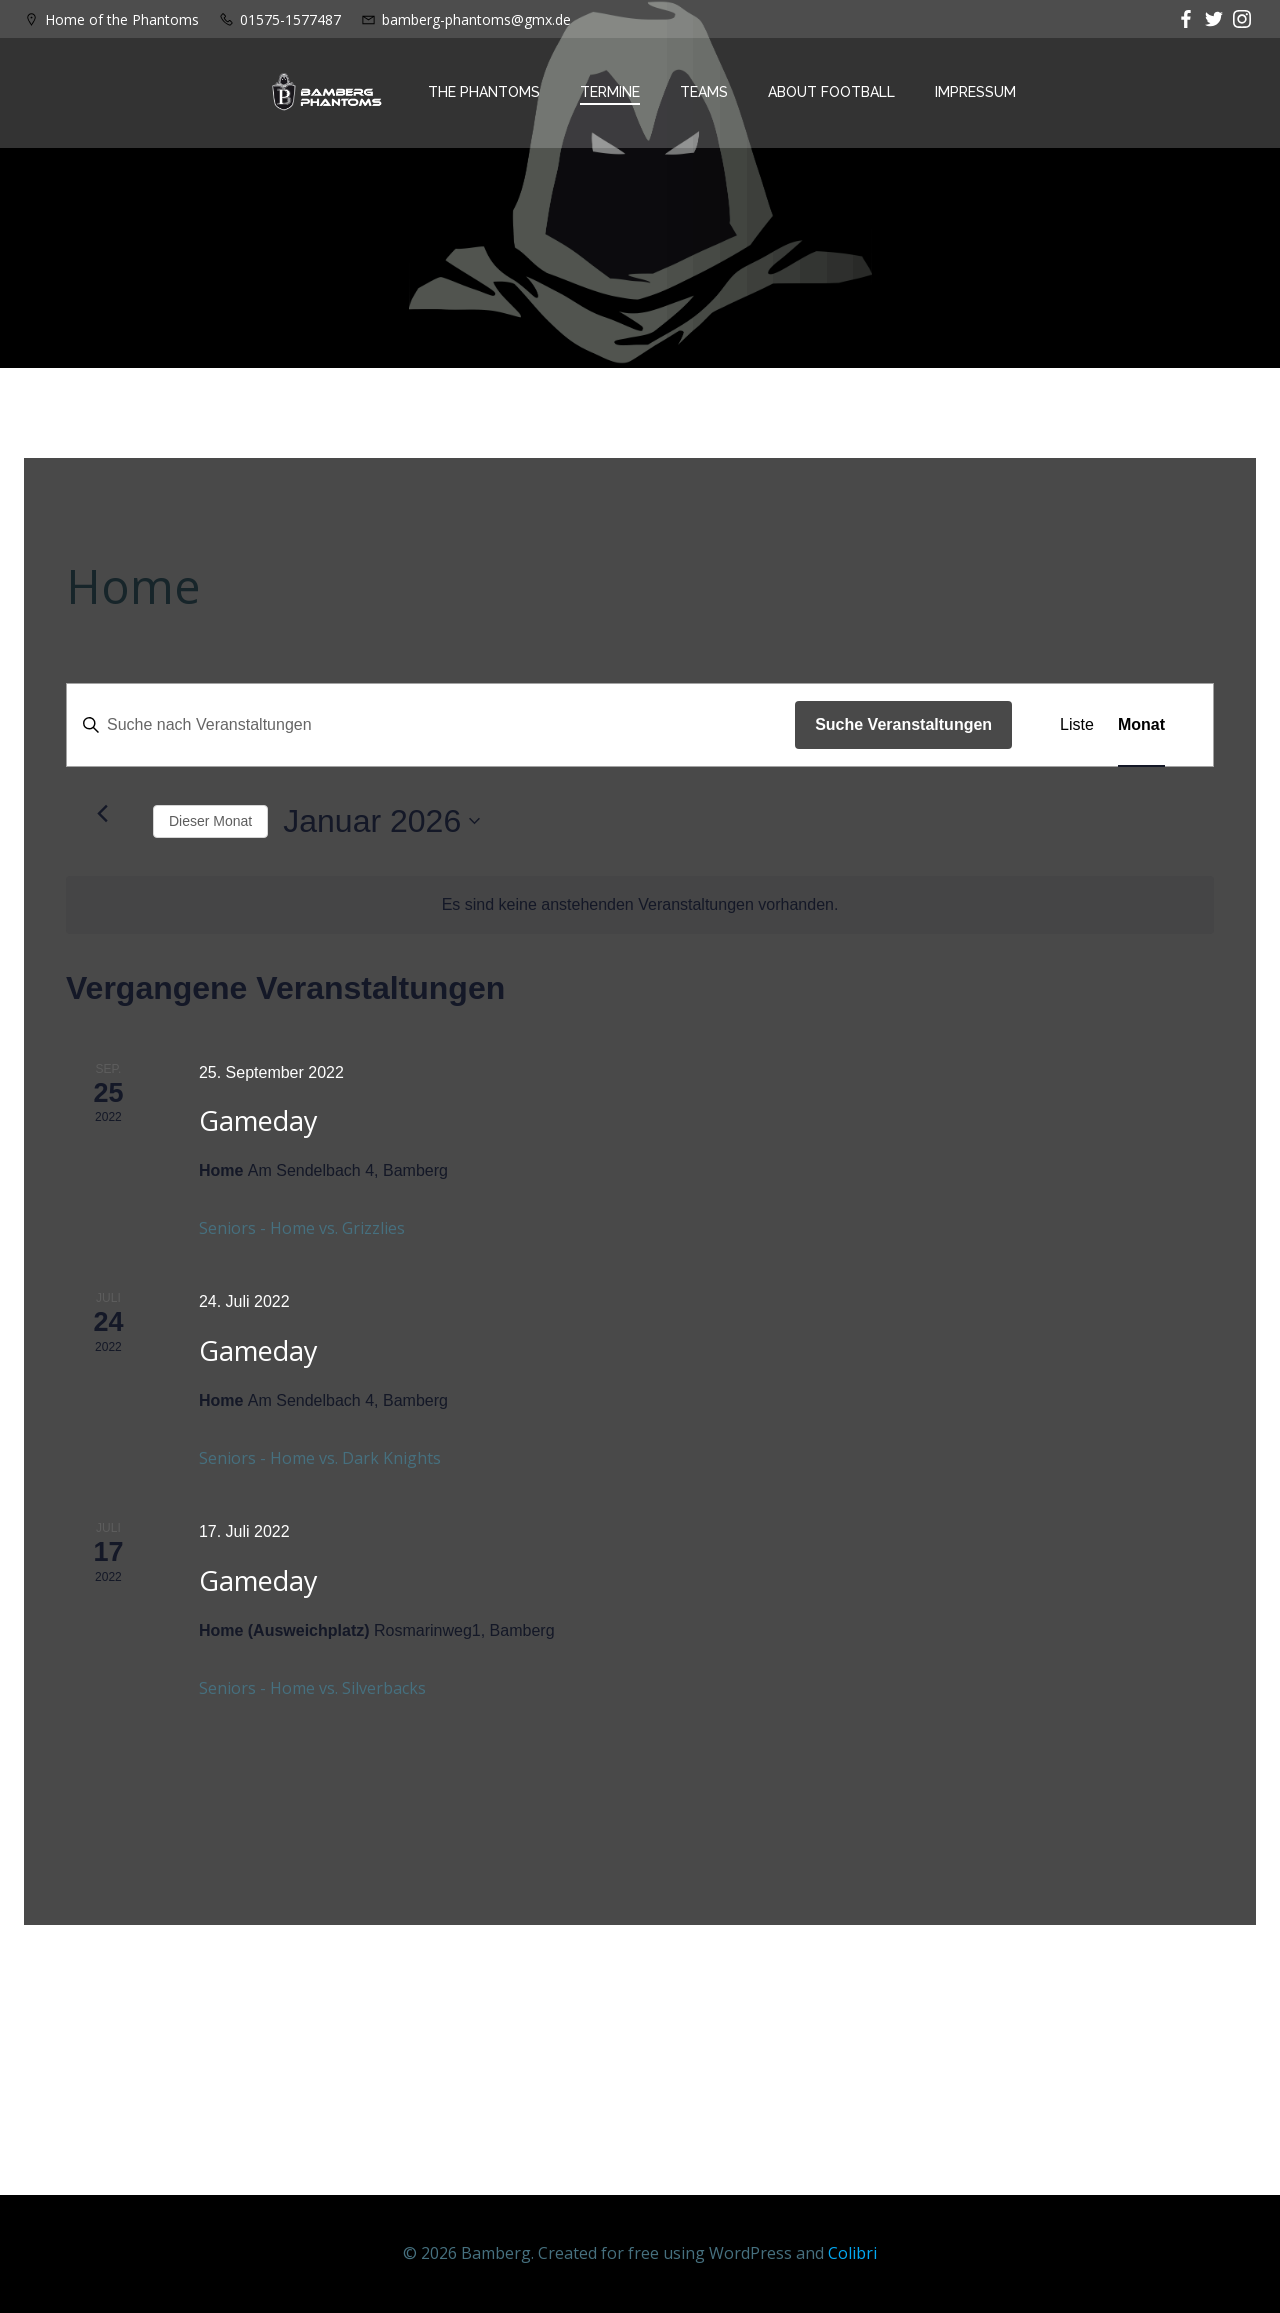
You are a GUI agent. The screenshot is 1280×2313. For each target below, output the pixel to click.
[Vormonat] (102, 813)
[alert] (640, 905)
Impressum (975, 92)
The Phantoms (484, 92)
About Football (831, 92)
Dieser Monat (210, 821)
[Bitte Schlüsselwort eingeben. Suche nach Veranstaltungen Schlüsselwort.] (431, 725)
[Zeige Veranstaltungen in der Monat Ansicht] (1141, 725)
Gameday (258, 1120)
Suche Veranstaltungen (903, 724)
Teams (704, 92)
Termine (610, 92)
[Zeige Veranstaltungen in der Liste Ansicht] (1077, 725)
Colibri (852, 2253)
